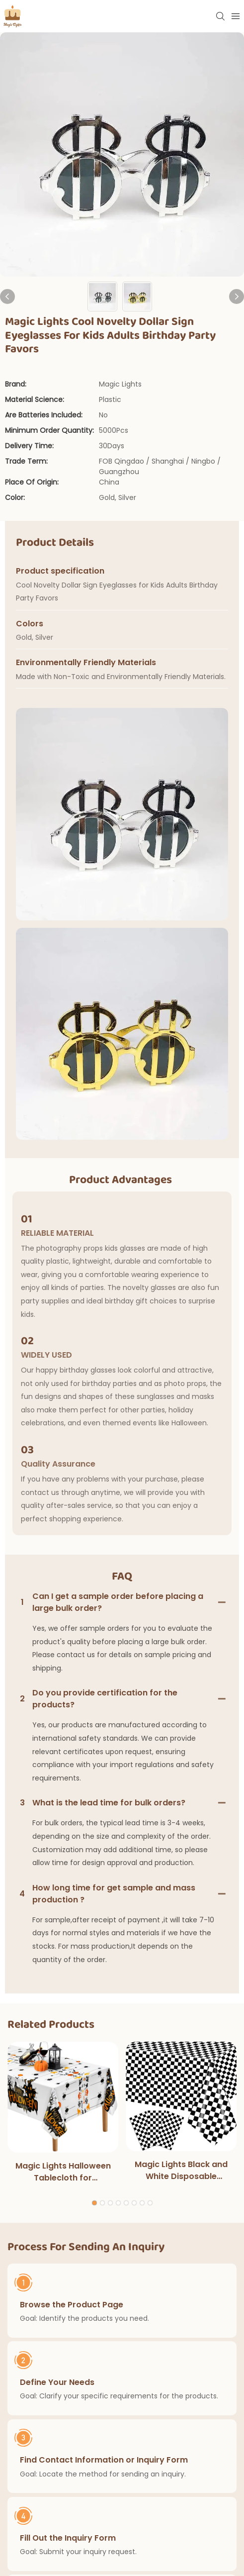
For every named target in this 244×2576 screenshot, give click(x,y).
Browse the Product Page (71, 2304)
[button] (94, 2203)
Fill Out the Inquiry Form (68, 2537)
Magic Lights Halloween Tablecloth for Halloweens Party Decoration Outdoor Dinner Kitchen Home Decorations (63, 2172)
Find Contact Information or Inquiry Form (104, 2460)
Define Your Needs (57, 2382)
